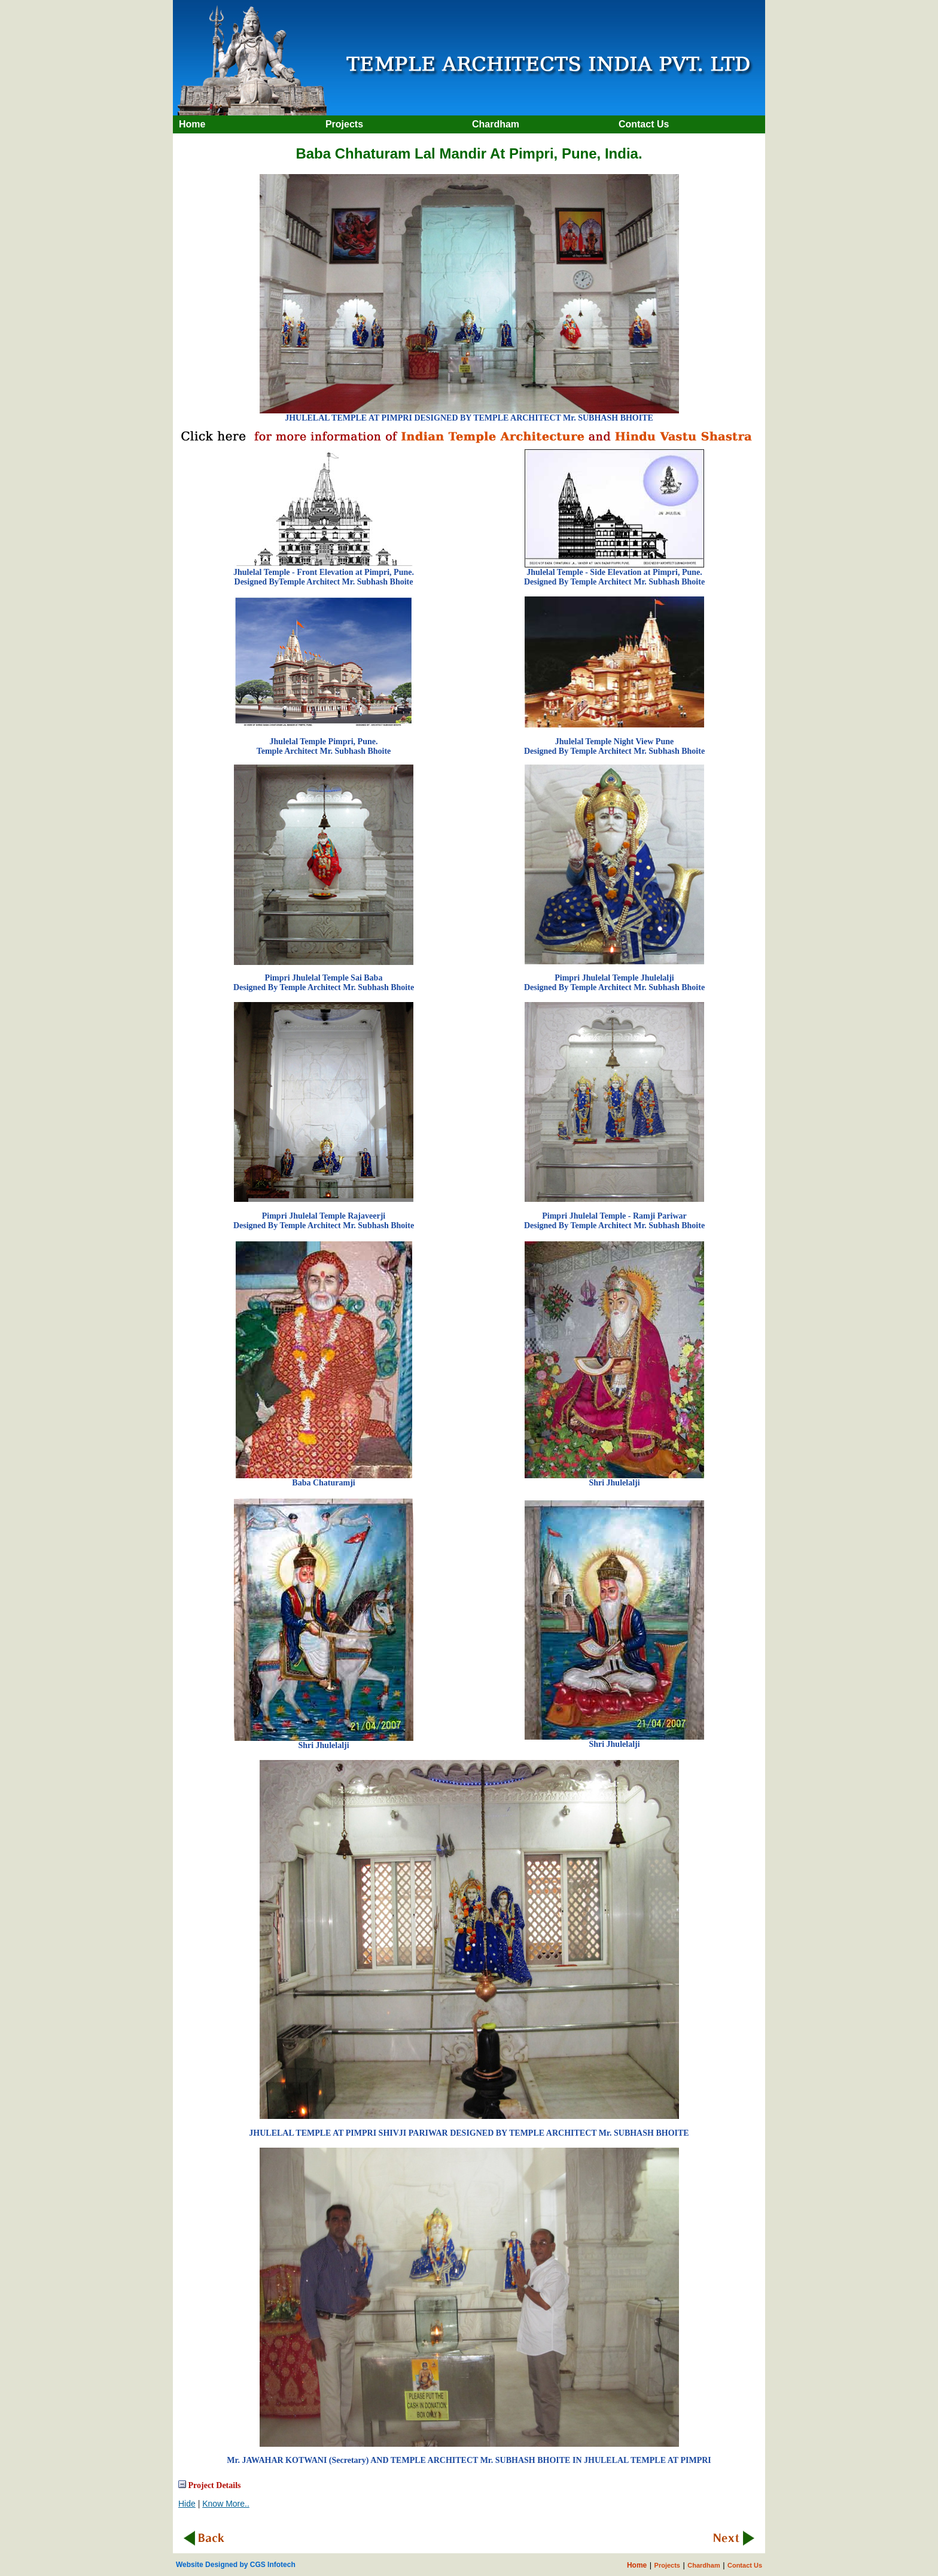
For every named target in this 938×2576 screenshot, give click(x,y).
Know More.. (225, 2503)
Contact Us (744, 2565)
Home (637, 2565)
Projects (667, 2565)
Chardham (703, 2565)
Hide (187, 2503)
